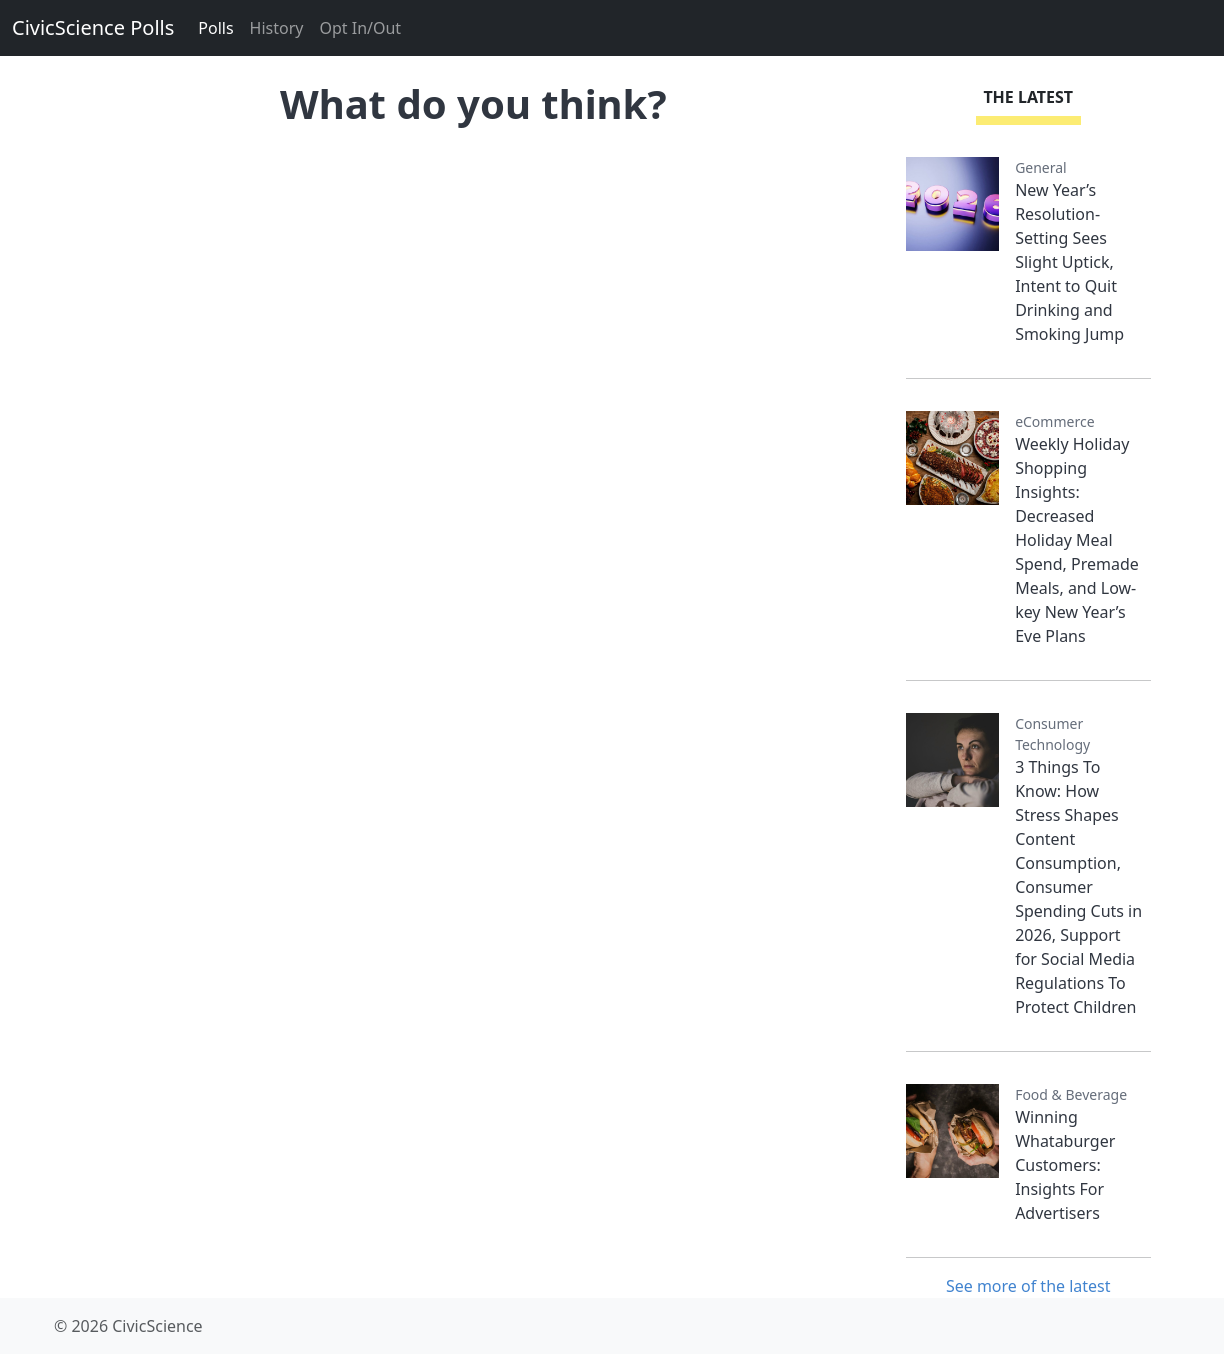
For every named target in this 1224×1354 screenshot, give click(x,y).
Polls (215, 28)
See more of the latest (1028, 1286)
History (277, 28)
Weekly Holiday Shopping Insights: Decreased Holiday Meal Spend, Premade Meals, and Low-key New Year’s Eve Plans (1077, 540)
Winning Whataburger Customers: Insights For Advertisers (1065, 1165)
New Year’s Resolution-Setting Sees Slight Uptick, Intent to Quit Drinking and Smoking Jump (1069, 262)
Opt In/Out (360, 28)
